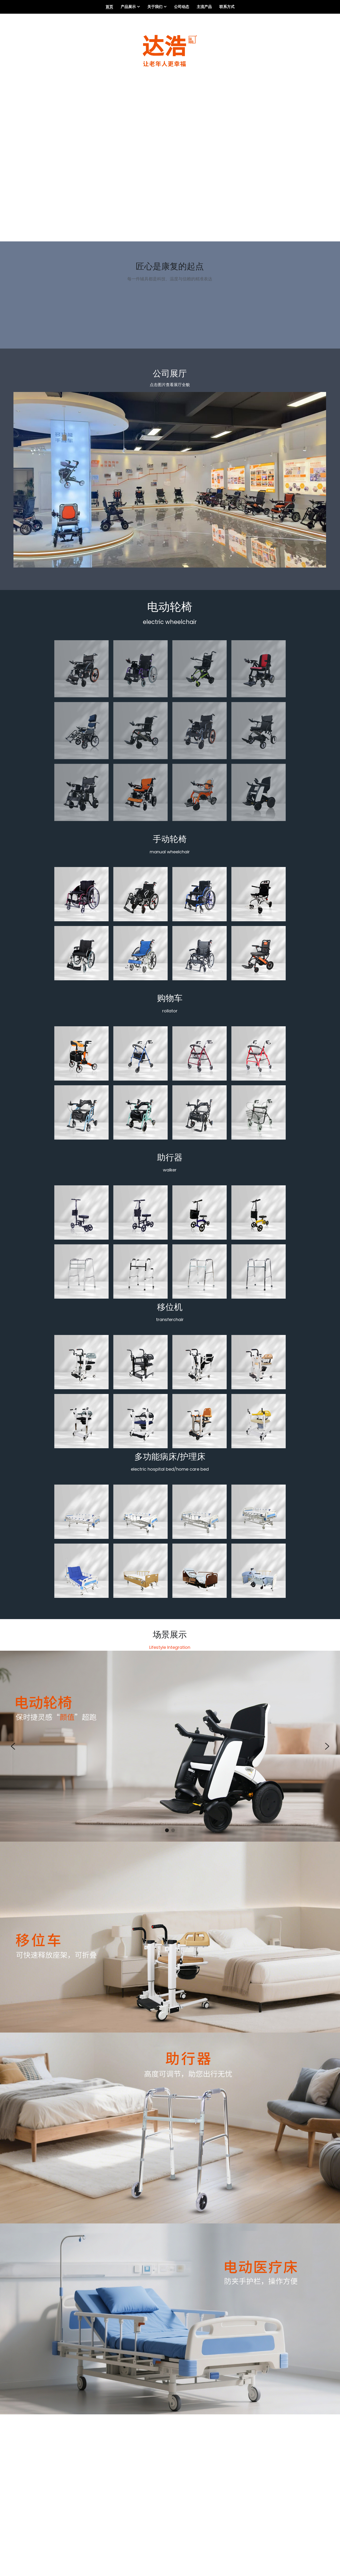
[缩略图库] (81, 671)
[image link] (169, 485)
